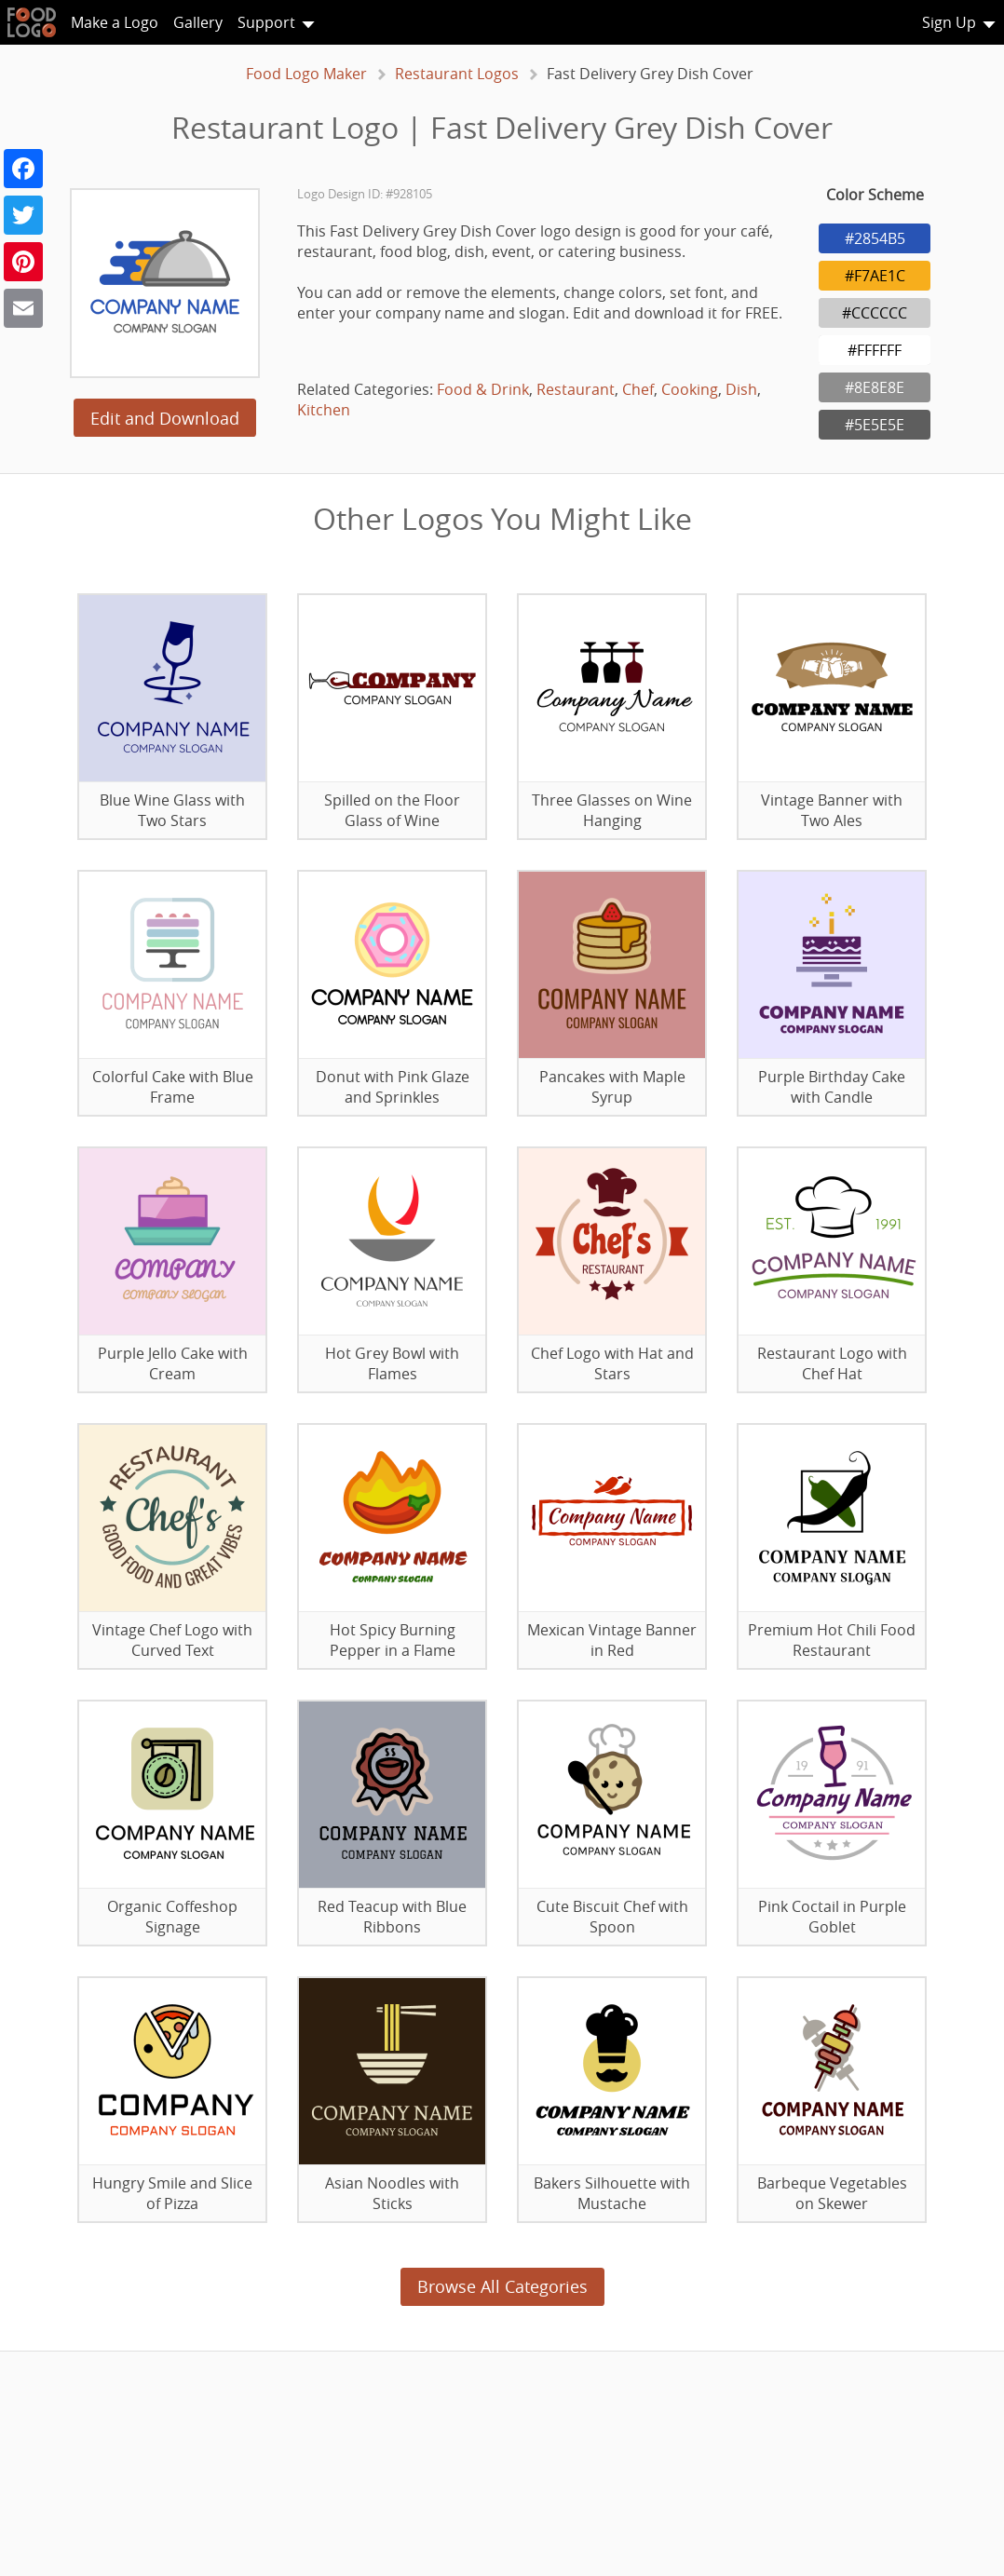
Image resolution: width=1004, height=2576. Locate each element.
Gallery (198, 22)
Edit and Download (164, 418)
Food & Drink (483, 389)
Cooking (689, 389)
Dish (741, 389)
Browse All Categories (502, 2286)
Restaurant (575, 389)
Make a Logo (114, 22)
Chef (638, 389)
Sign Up (949, 22)
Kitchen (323, 410)
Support (266, 22)
